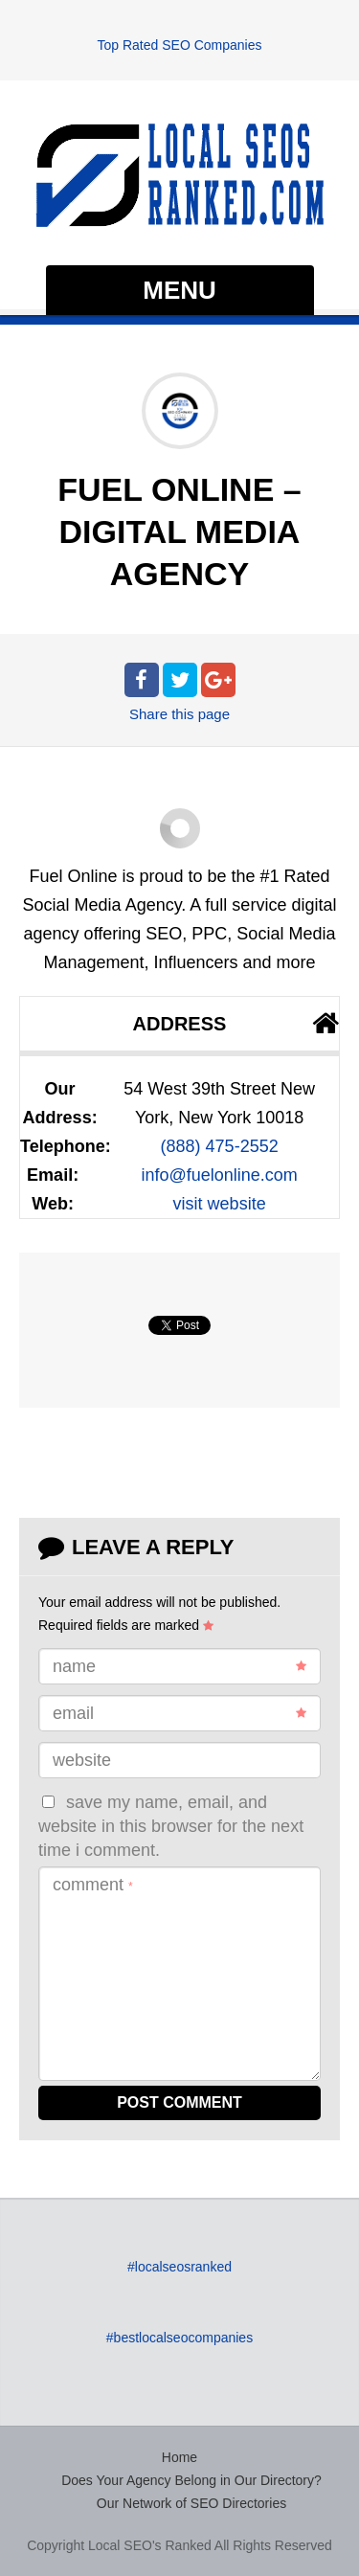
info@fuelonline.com (219, 1175)
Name (179, 1666)
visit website (219, 1203)
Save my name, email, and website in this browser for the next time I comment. (170, 1827)
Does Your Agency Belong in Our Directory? (191, 2480)
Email (179, 1713)
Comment (93, 1884)
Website (82, 1760)
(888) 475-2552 (220, 1146)
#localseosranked (179, 2266)
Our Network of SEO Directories (191, 2503)
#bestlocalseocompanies (179, 2337)
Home (179, 2457)
